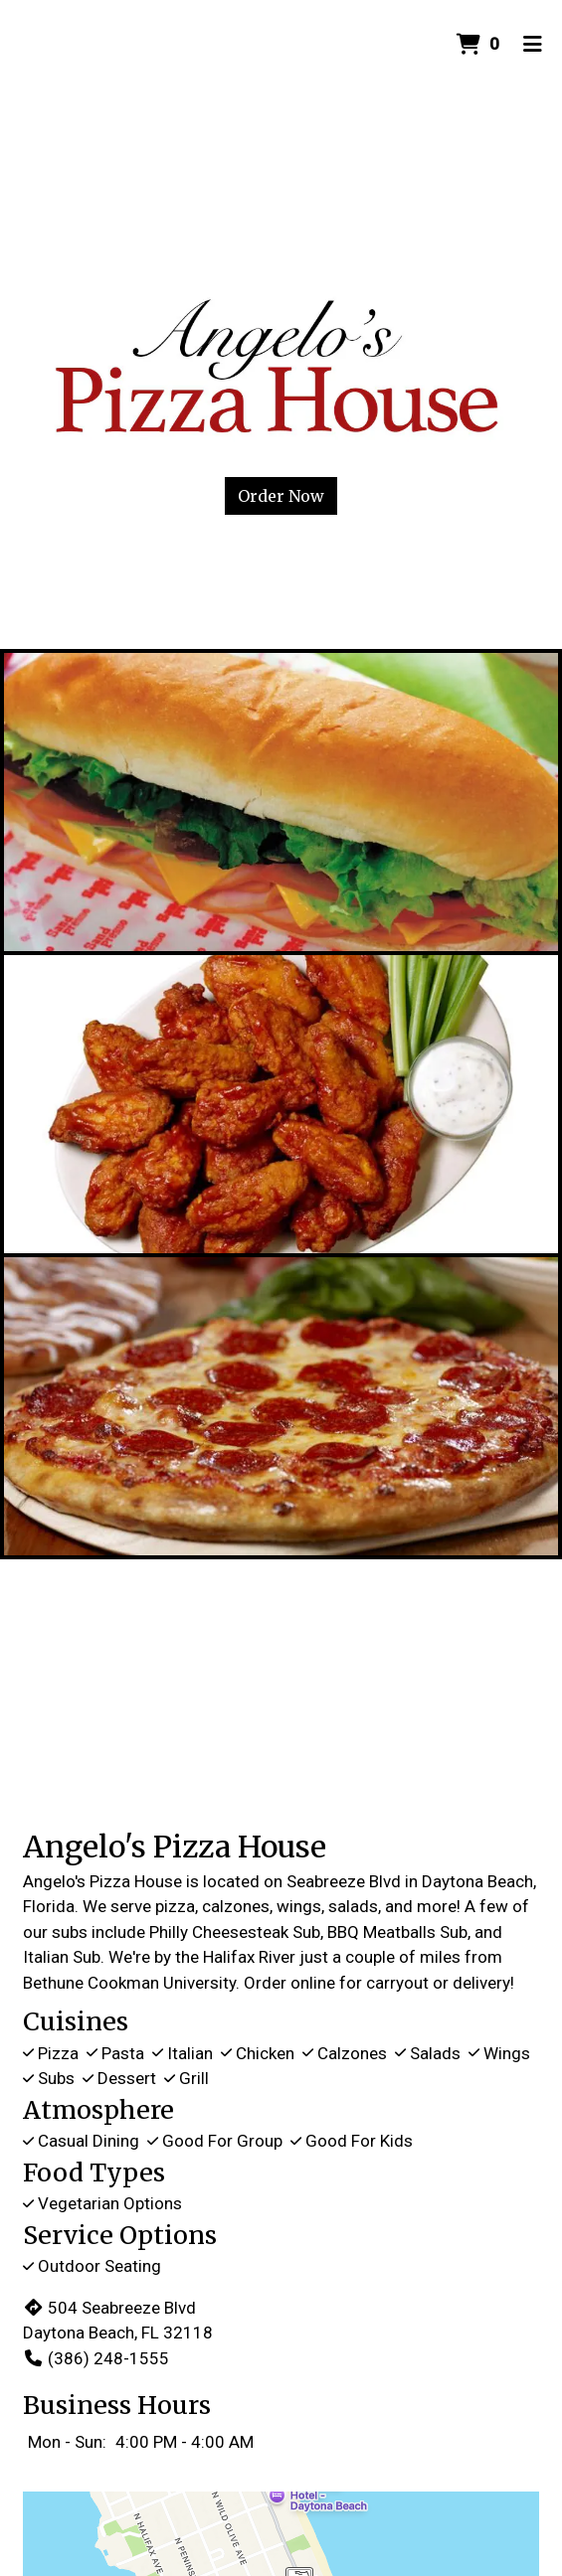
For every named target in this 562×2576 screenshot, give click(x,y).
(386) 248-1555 (96, 2358)
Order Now (281, 496)
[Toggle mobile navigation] (532, 45)
